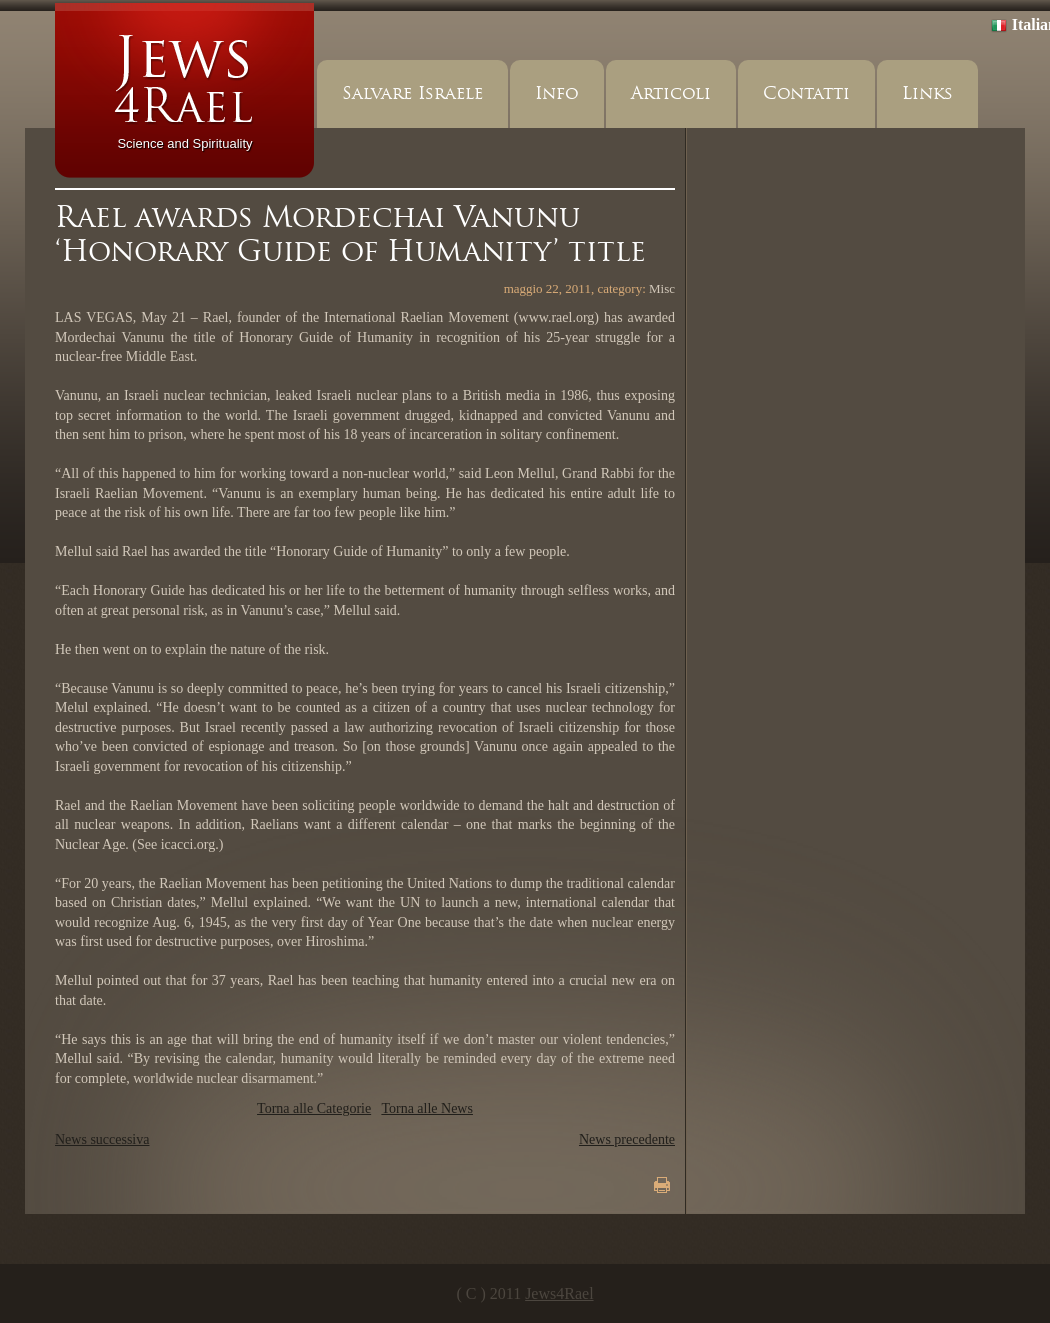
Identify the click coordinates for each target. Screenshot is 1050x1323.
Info (557, 93)
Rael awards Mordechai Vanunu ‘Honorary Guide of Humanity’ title (350, 234)
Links (927, 93)
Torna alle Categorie (314, 1108)
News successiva (102, 1139)
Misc (662, 288)
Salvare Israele (412, 93)
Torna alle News (427, 1108)
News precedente (627, 1139)
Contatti (806, 93)
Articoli (671, 93)
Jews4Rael (559, 1293)
